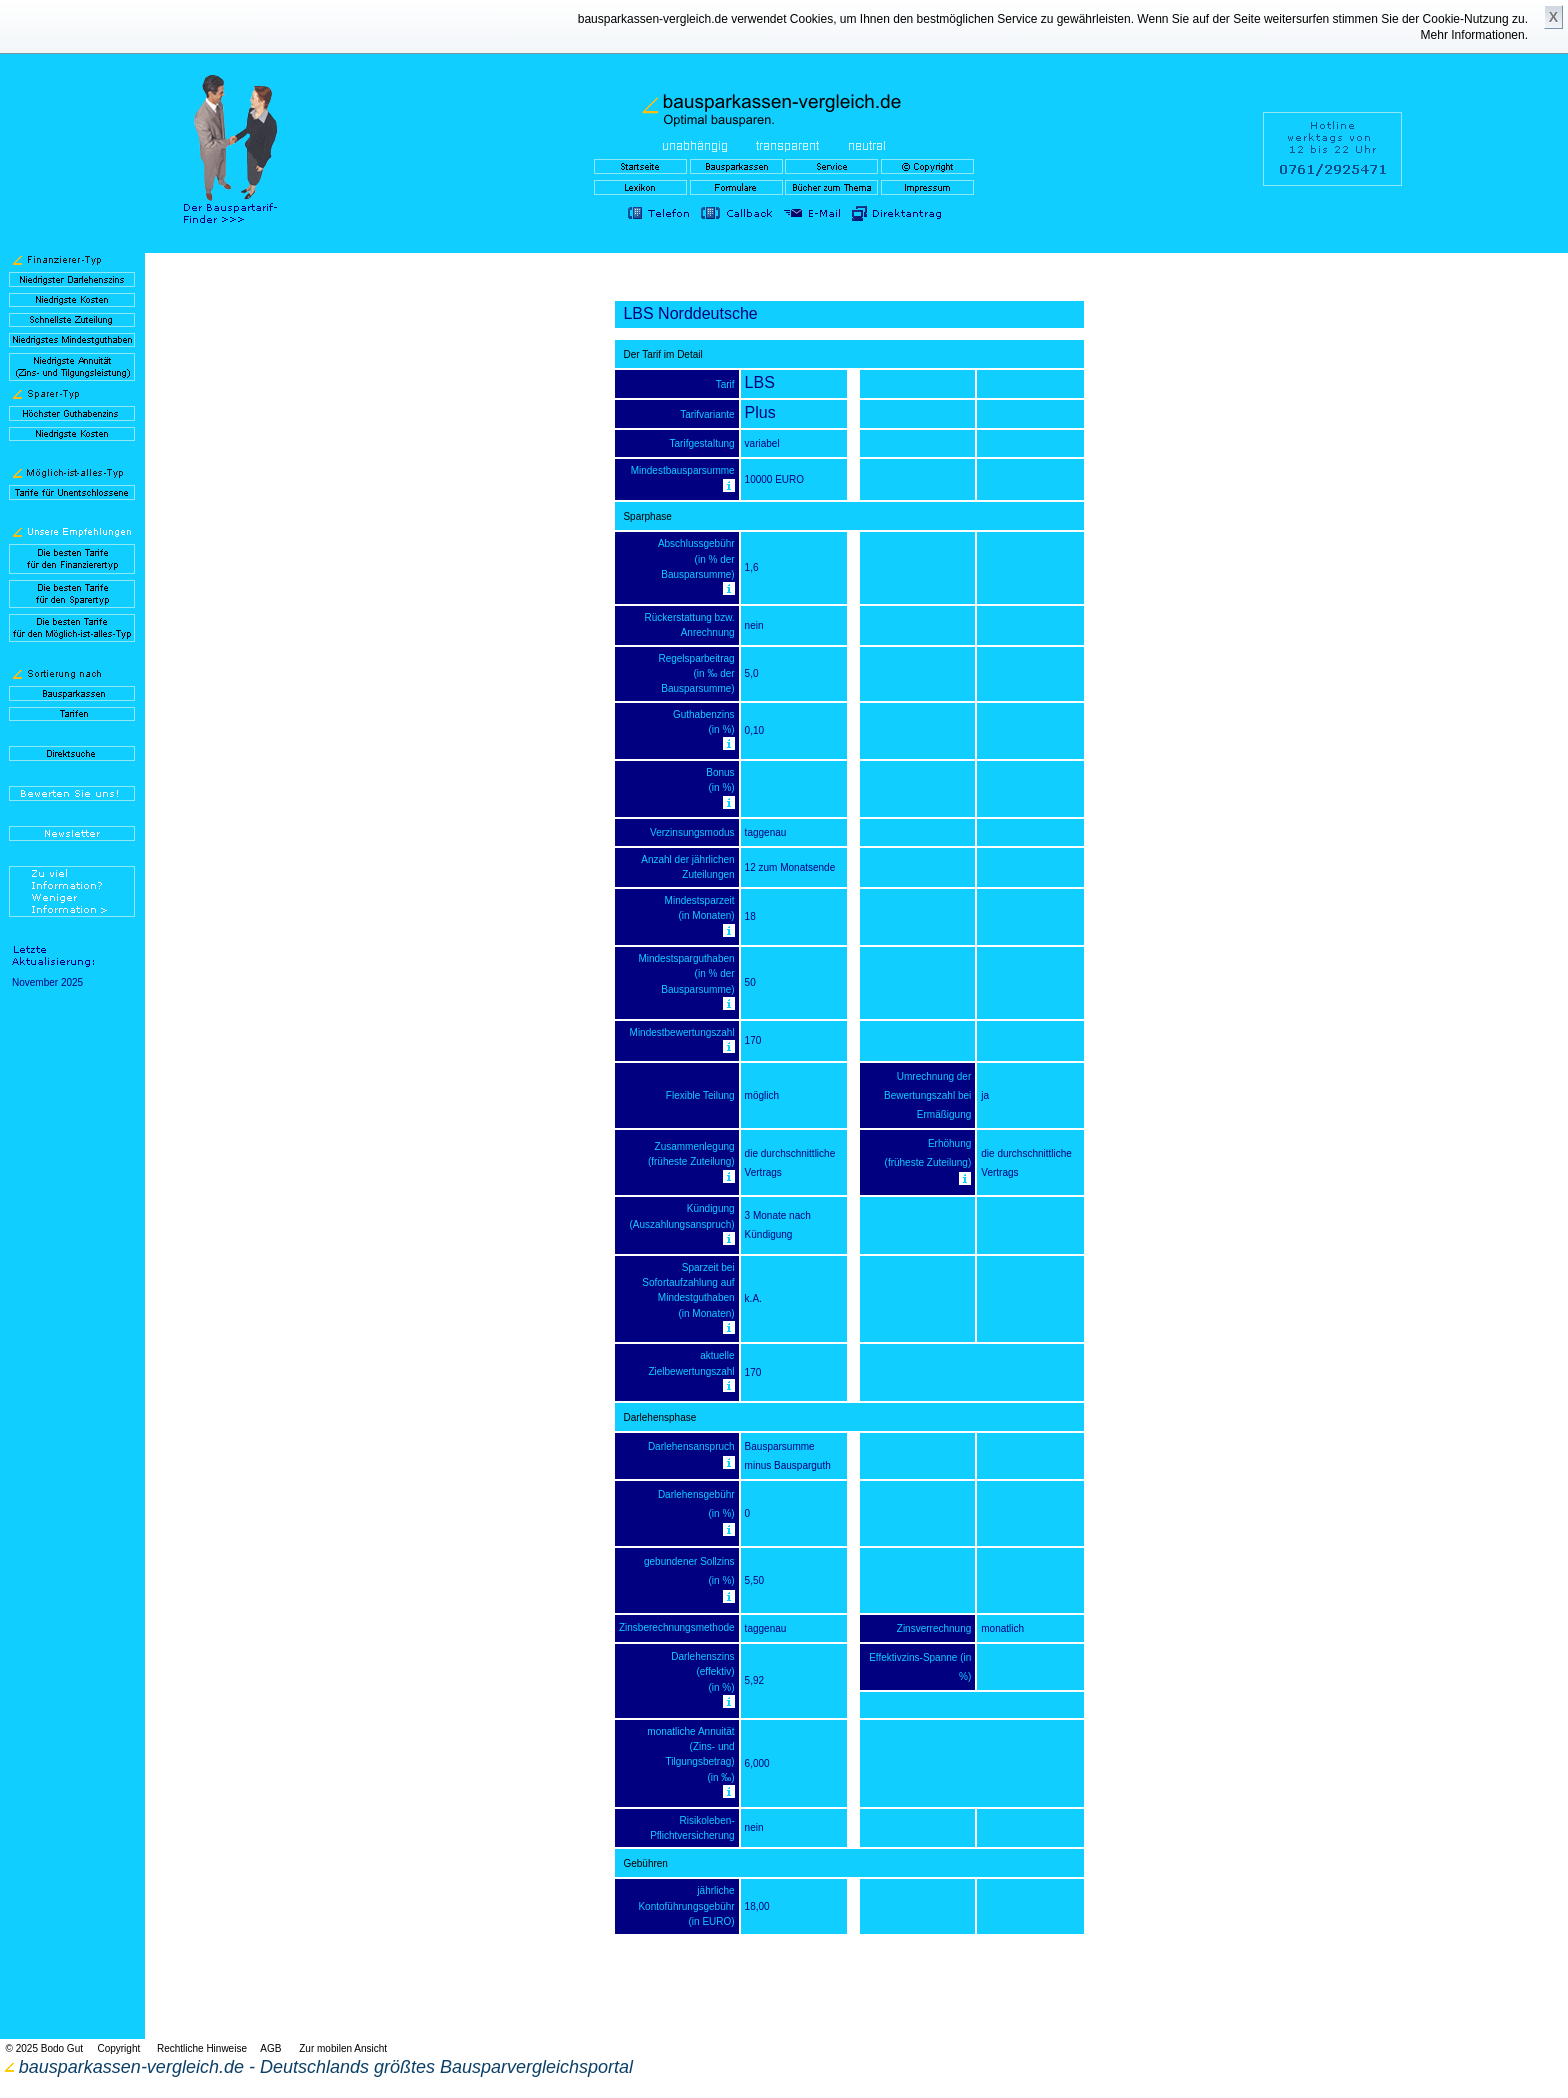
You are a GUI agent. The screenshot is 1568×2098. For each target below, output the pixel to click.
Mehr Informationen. (1474, 35)
